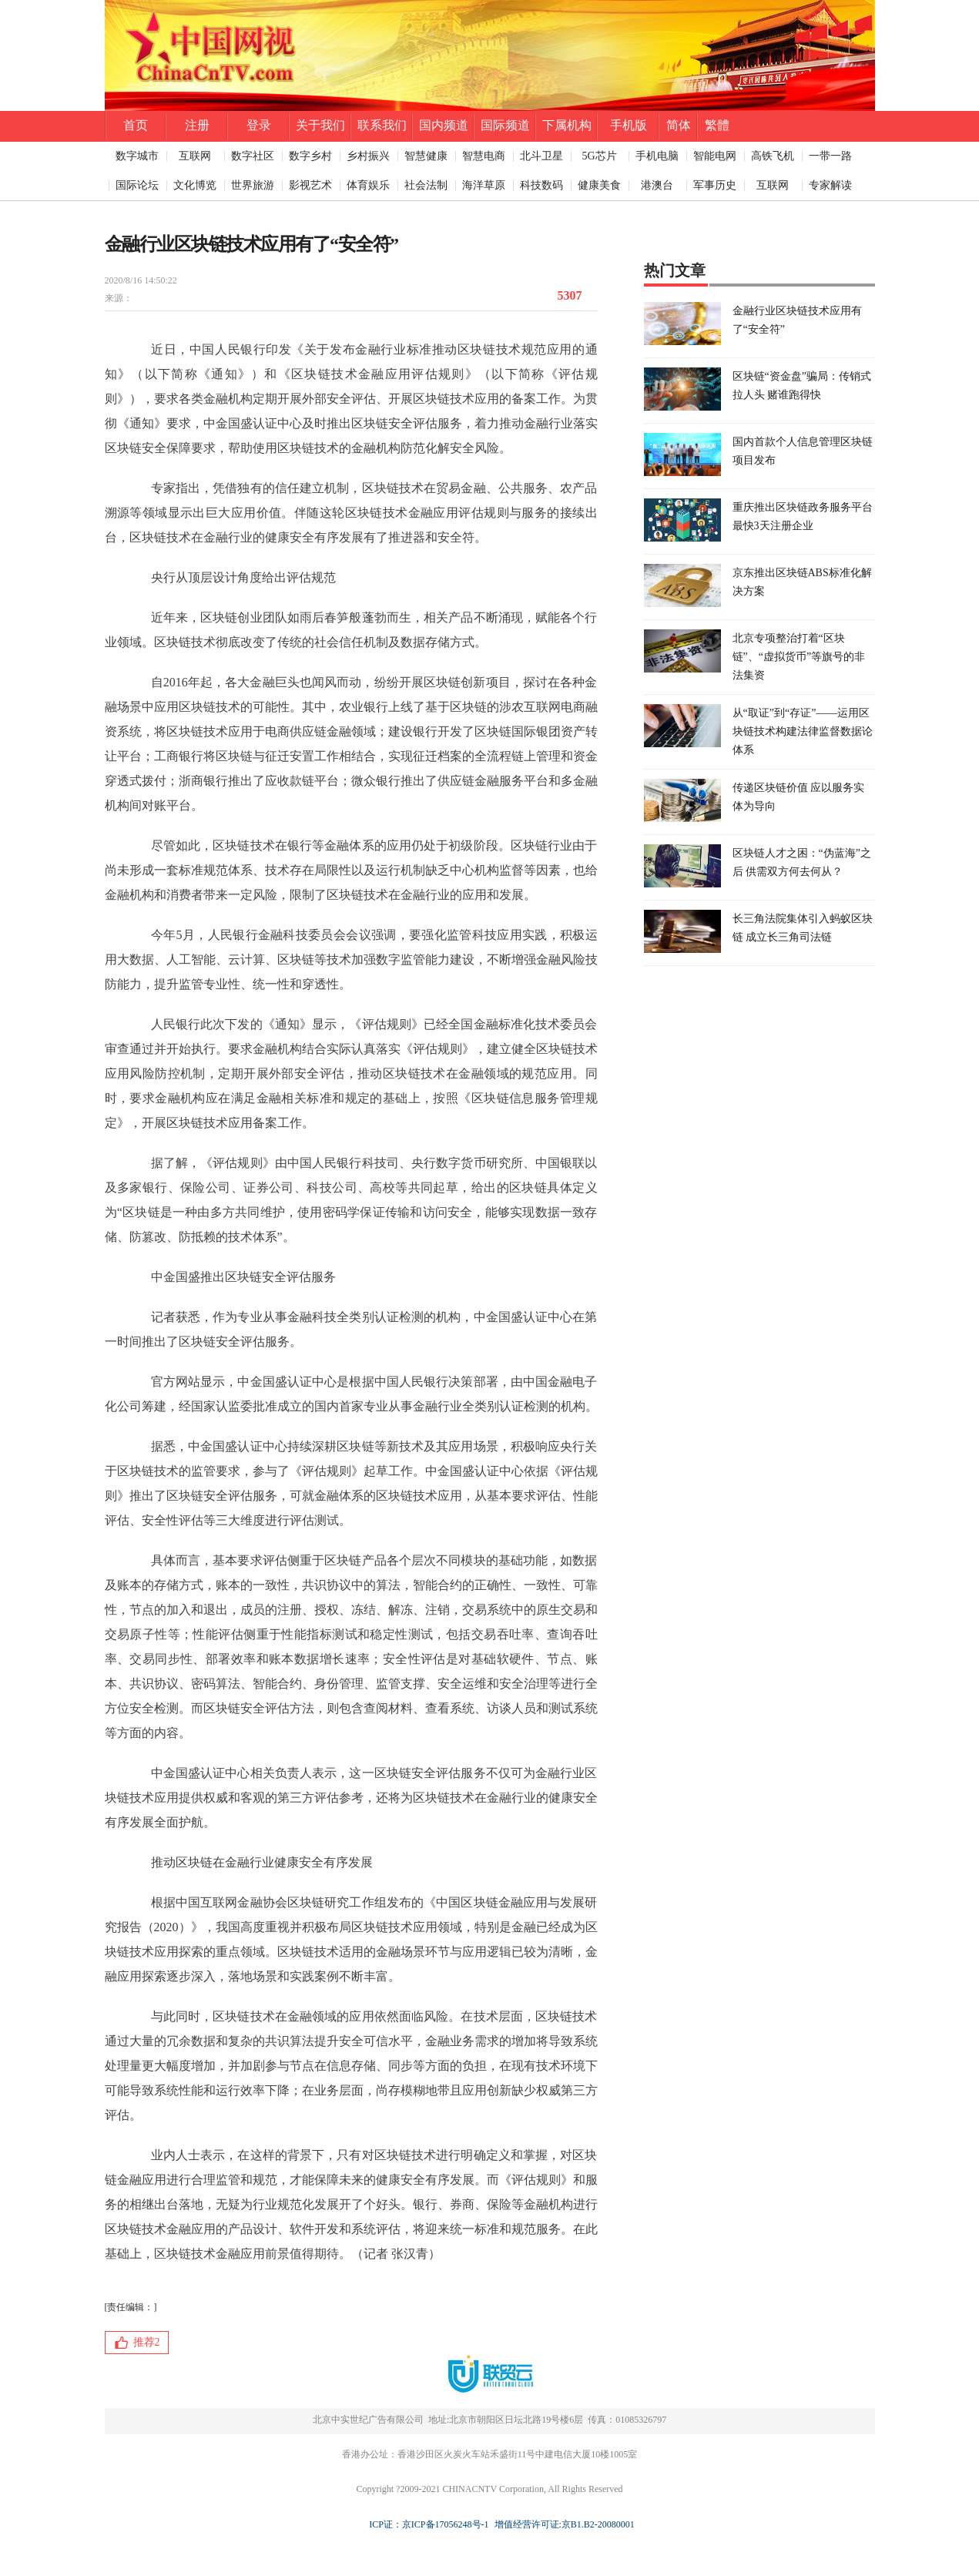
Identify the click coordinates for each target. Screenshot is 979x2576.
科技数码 (541, 185)
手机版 (628, 125)
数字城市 (137, 156)
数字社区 (252, 156)
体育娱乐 (368, 185)
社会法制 (426, 185)
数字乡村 (310, 156)
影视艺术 (310, 185)
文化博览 (194, 185)
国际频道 (505, 125)
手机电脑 (657, 156)
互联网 (195, 156)
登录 (258, 125)
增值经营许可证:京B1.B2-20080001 (562, 2524)
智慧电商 (483, 156)
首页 (135, 125)
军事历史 (714, 185)
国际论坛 (137, 185)
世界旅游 (252, 185)
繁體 (717, 125)
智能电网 (714, 156)
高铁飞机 (772, 156)
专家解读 (830, 185)
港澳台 (657, 185)
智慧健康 (426, 156)
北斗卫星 (541, 156)
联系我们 (382, 125)
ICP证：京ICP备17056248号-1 (428, 2524)
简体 (678, 125)
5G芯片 (599, 156)
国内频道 (443, 125)
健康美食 (599, 185)
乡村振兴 (368, 156)
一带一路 (830, 156)
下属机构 (567, 125)
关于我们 (320, 125)
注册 (197, 125)
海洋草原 (483, 185)
